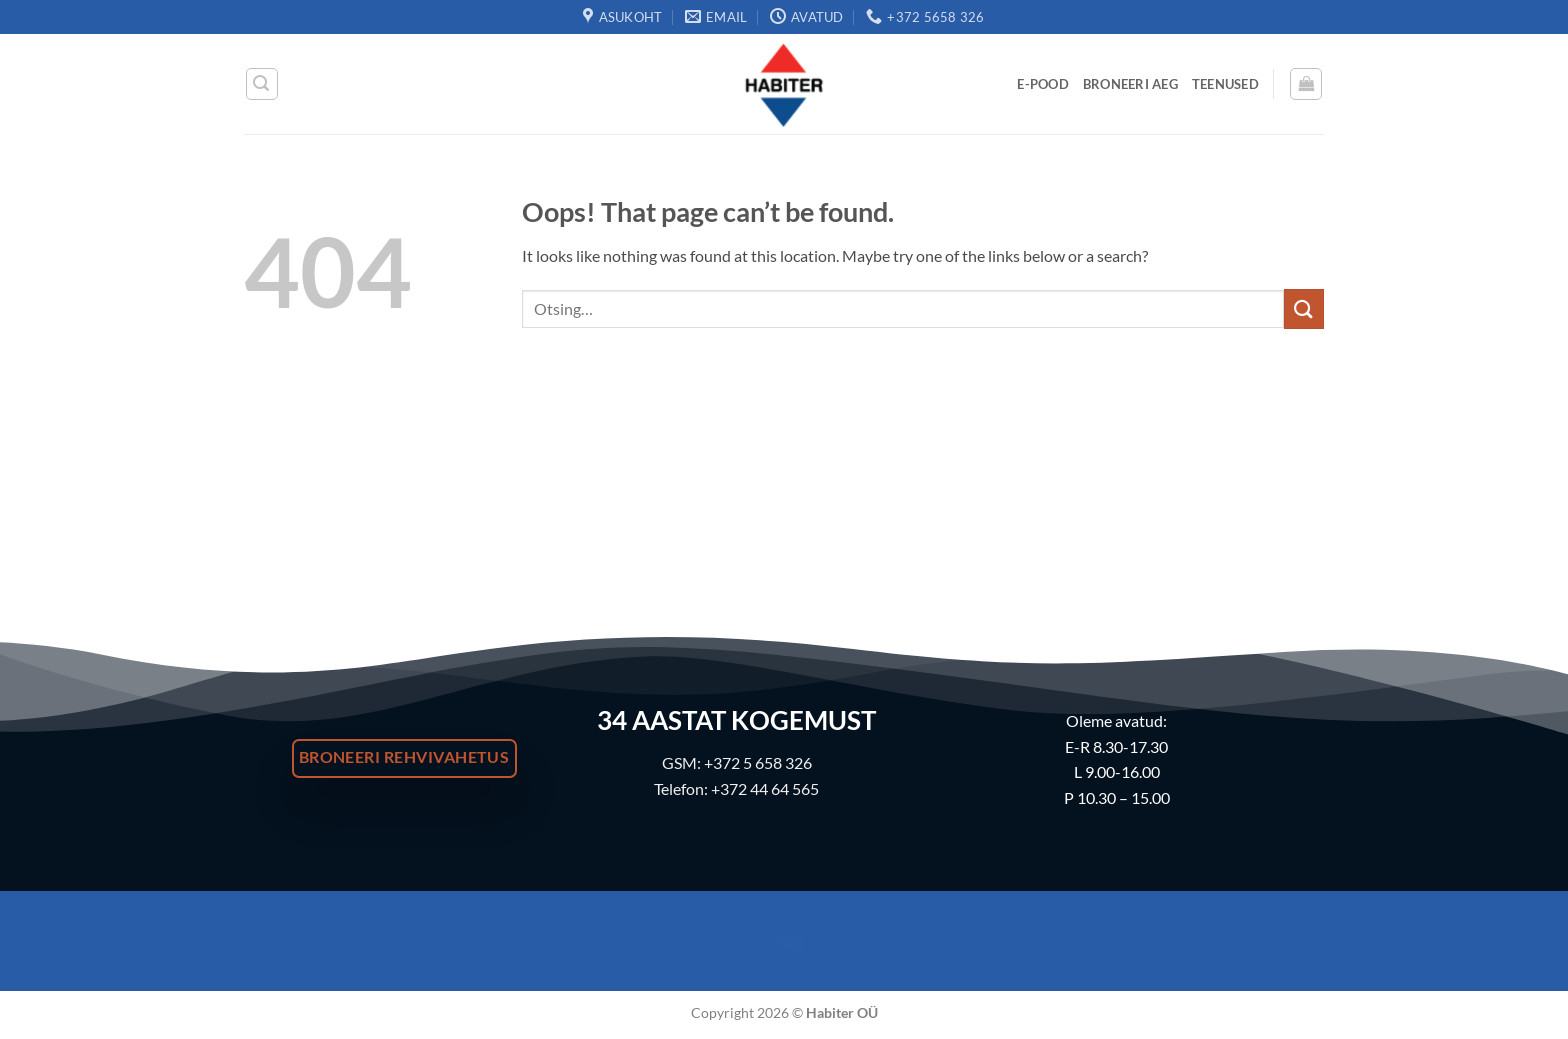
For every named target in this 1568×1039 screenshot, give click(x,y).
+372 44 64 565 (765, 788)
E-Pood (1043, 84)
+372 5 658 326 (758, 762)
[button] (262, 84)
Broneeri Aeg (1130, 84)
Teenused (1225, 84)
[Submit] (1304, 308)
